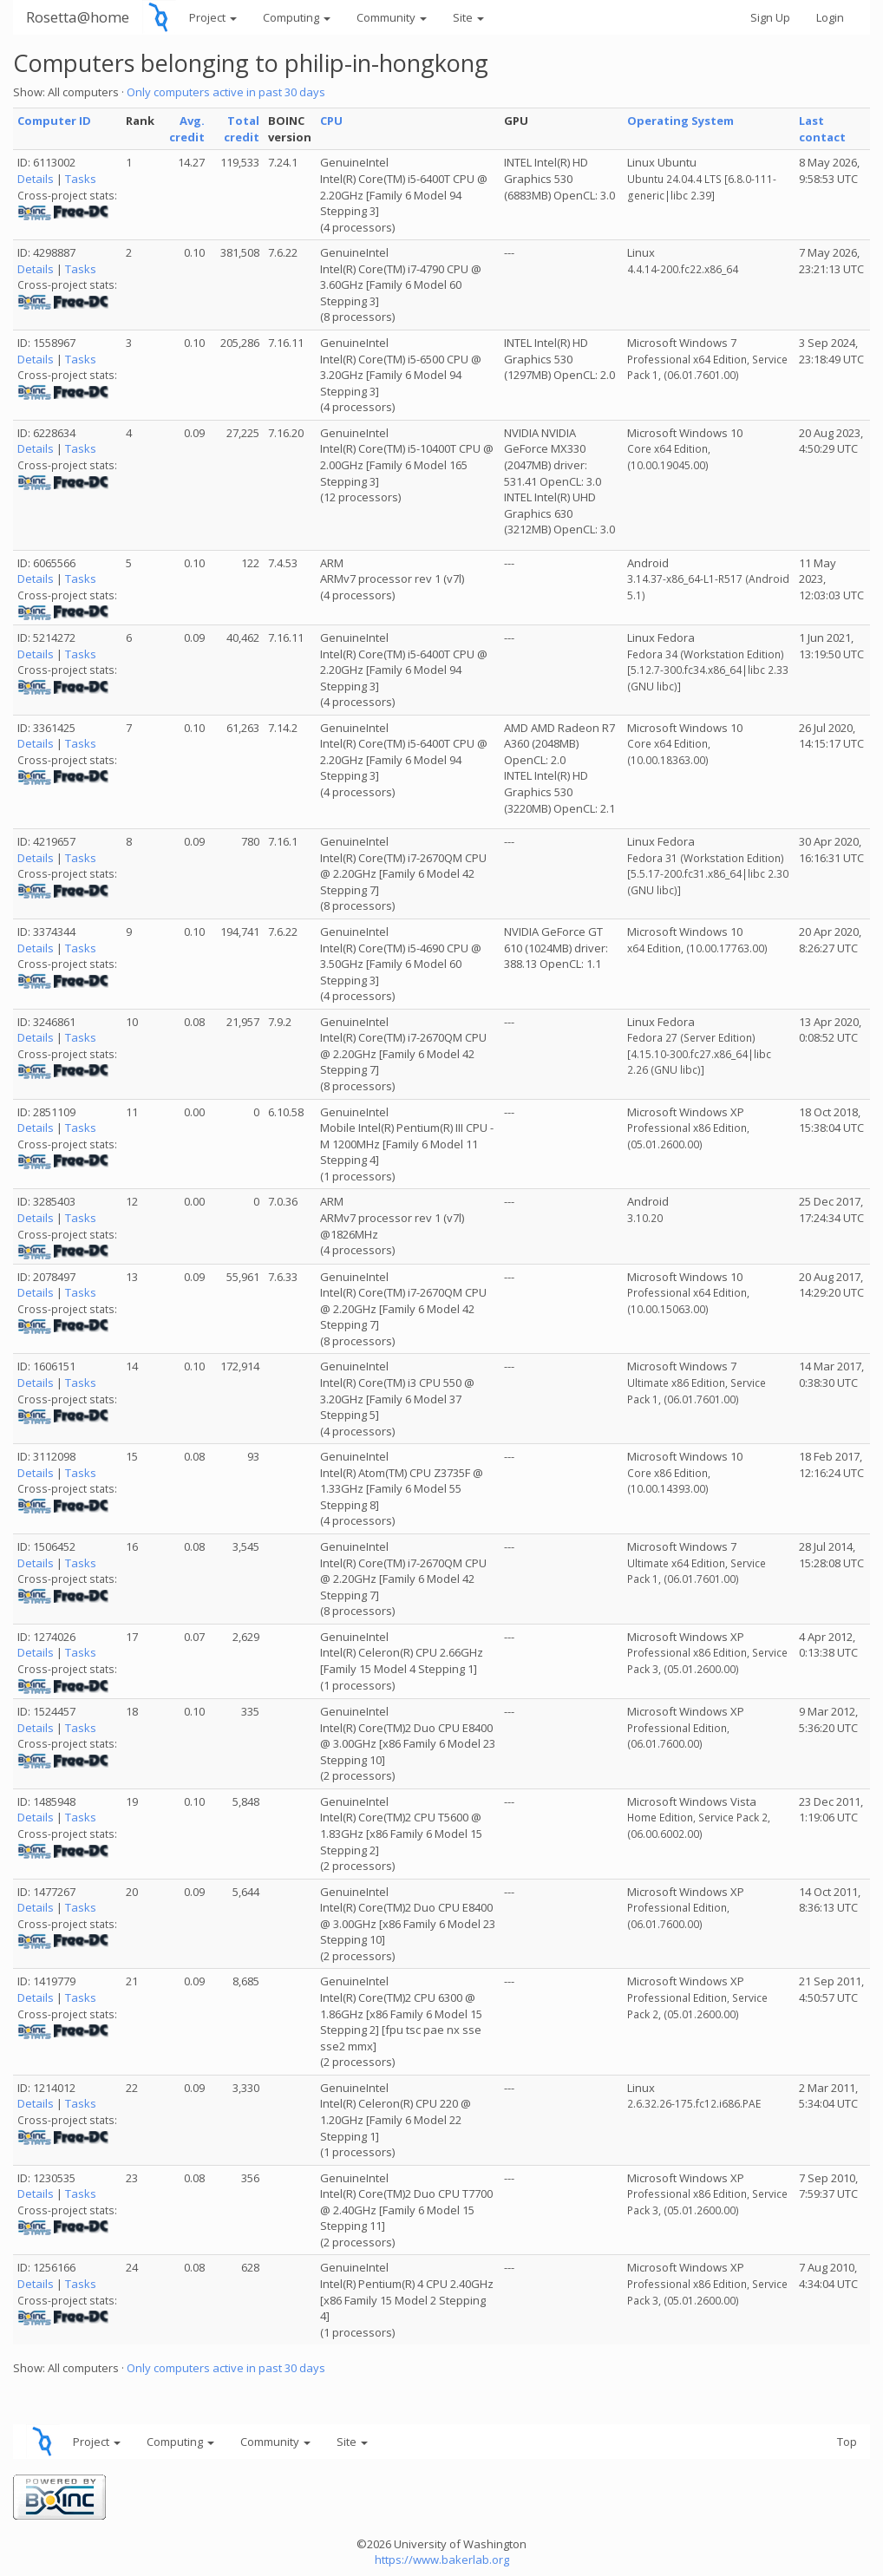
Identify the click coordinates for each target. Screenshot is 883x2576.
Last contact (822, 129)
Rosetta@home (77, 17)
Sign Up (770, 17)
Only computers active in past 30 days (226, 92)
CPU (331, 120)
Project (213, 17)
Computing (296, 17)
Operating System (680, 120)
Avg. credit (187, 129)
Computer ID (54, 120)
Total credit (241, 129)
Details (35, 178)
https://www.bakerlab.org (442, 2559)
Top (847, 2441)
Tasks (80, 178)
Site (468, 17)
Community (391, 17)
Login (830, 17)
